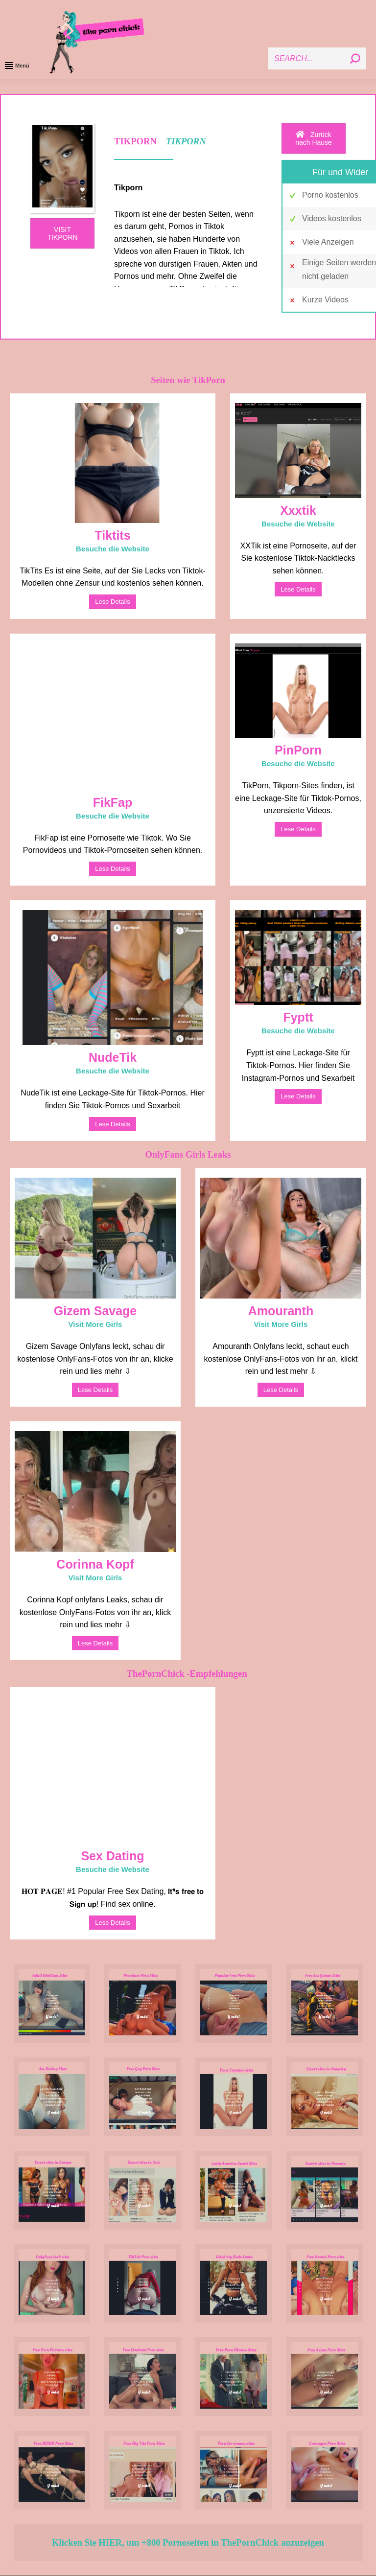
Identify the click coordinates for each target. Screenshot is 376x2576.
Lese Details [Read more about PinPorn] (298, 829)
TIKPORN (186, 141)
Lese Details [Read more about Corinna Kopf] (95, 1643)
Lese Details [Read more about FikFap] (112, 868)
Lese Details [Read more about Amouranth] (281, 1389)
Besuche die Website (112, 549)
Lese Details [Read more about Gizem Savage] (95, 1389)
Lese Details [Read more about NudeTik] (112, 1124)
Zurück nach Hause (313, 138)
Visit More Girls (95, 1324)
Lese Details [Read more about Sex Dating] (112, 1922)
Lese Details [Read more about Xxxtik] (298, 589)
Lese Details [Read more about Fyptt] (298, 1096)
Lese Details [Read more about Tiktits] (112, 601)
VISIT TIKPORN (62, 233)
